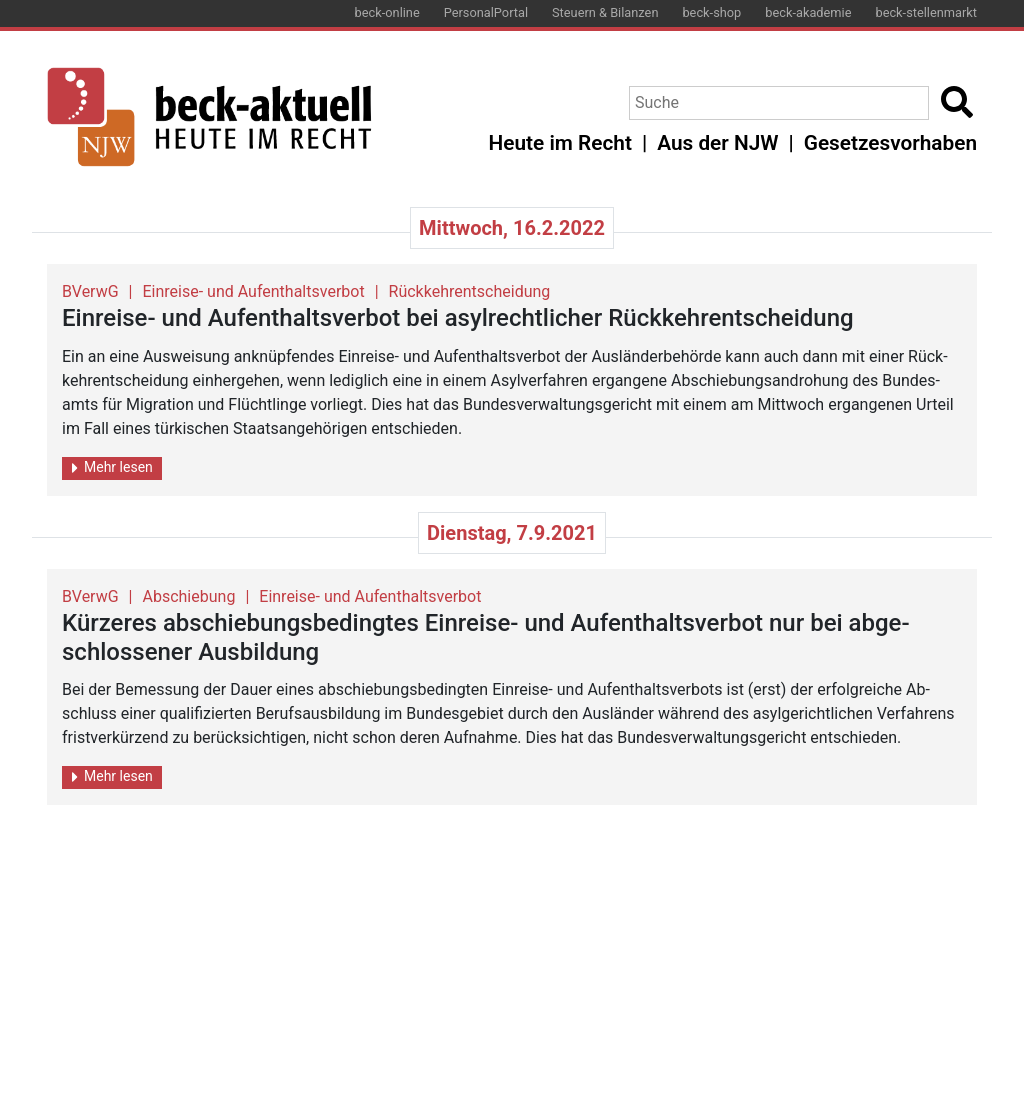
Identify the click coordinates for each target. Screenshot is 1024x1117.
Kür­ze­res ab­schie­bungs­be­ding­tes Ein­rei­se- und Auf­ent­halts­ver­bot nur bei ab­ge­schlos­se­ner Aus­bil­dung (486, 637)
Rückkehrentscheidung (470, 291)
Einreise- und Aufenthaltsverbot (254, 291)
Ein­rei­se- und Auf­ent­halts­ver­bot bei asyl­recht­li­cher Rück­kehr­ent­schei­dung (458, 318)
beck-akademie (808, 12)
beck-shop (711, 12)
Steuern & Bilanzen (605, 12)
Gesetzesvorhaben (890, 143)
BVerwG (90, 291)
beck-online (387, 12)
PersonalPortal (486, 12)
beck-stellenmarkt (926, 12)
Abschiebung (189, 596)
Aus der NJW (717, 143)
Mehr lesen (112, 467)
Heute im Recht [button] (560, 143)
